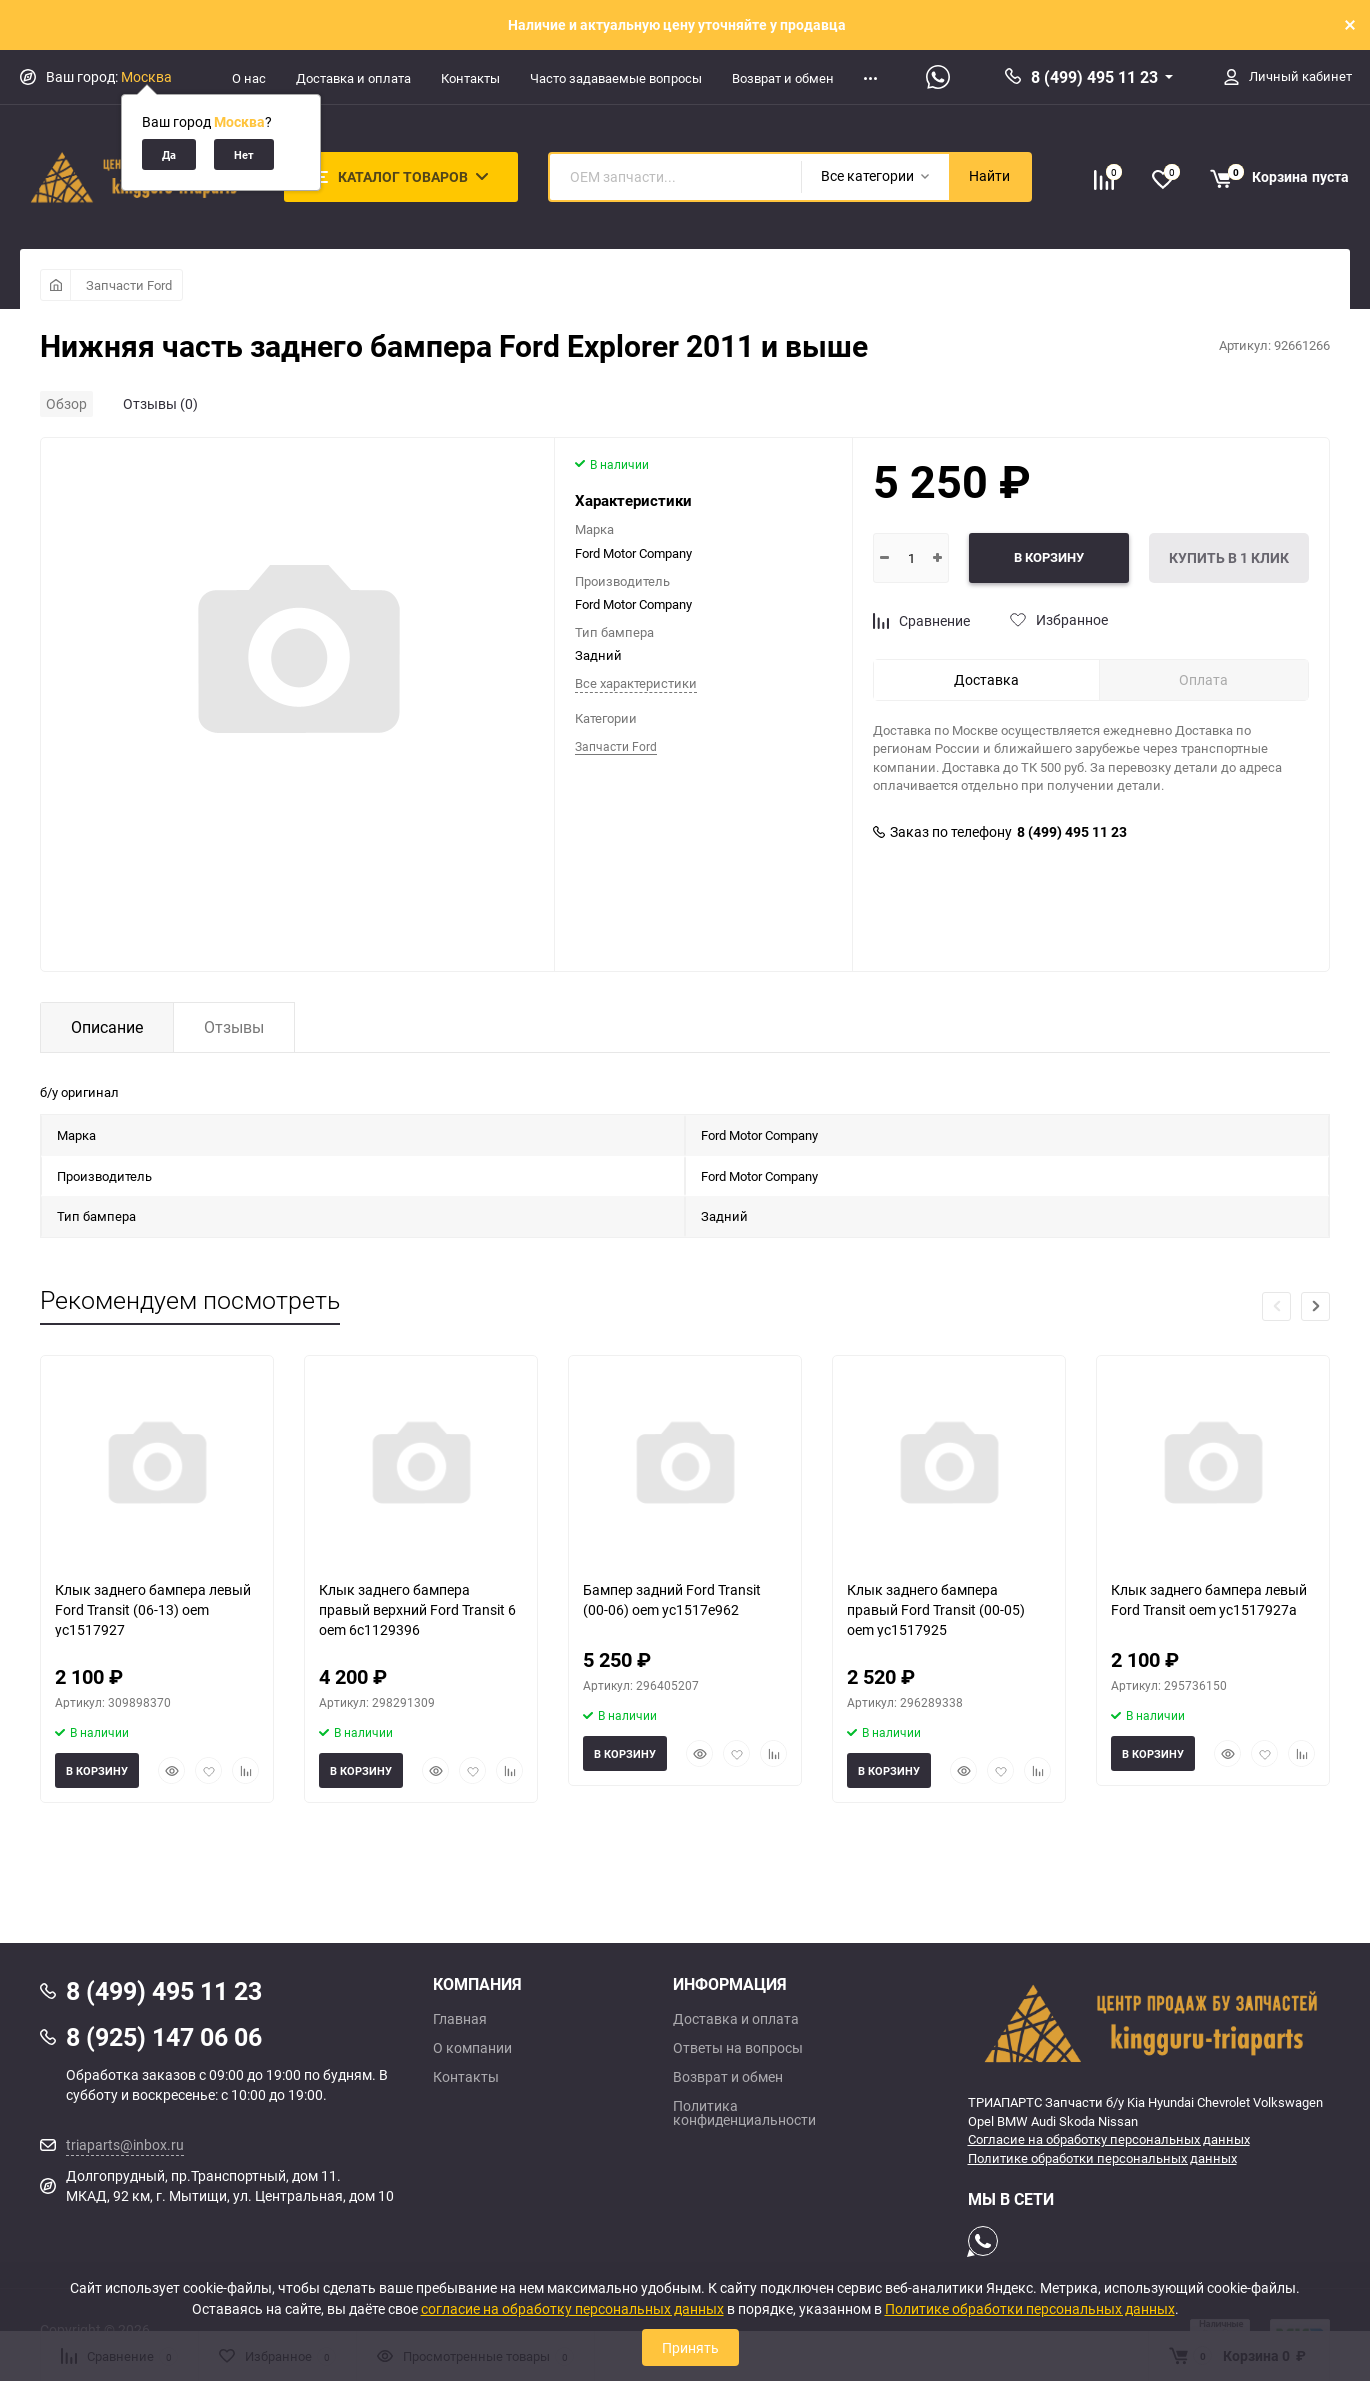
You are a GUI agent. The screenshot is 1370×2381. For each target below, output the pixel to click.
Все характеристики (636, 683)
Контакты (470, 78)
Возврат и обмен (783, 78)
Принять (690, 2347)
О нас (249, 78)
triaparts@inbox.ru (125, 2144)
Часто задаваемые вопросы (616, 78)
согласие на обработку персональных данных (572, 2308)
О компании (472, 2048)
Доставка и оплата (353, 78)
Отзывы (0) (160, 403)
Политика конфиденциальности (744, 2113)
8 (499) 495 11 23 (1094, 77)
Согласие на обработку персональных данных (1109, 2139)
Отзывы (234, 1027)
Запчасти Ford (129, 285)
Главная (460, 2019)
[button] (1315, 1306)
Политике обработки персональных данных (1102, 2158)
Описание (107, 1027)
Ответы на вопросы (738, 2048)
